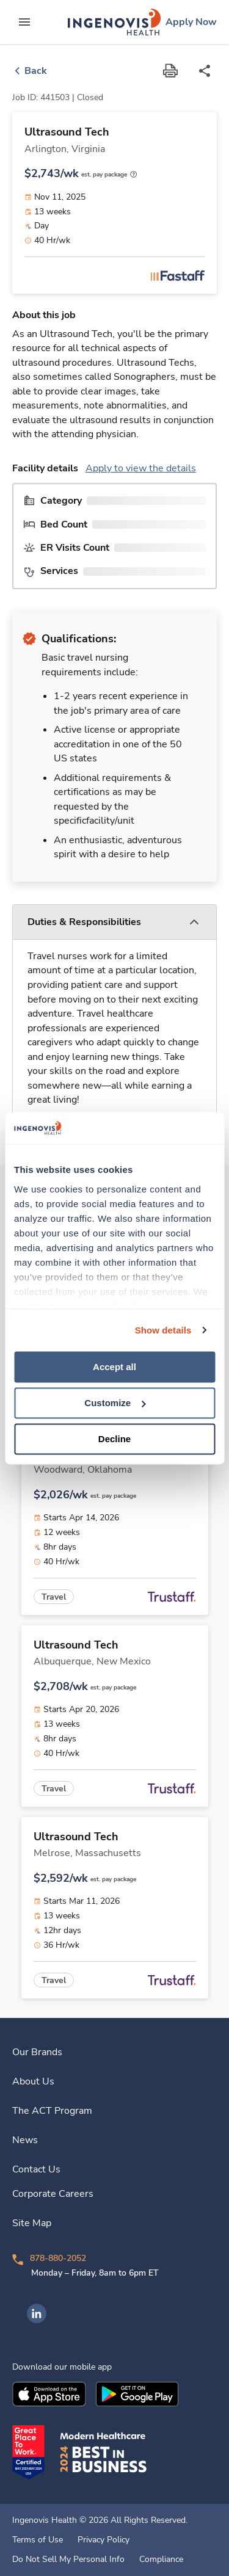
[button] (114, 922)
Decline (114, 1439)
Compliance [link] (161, 2559)
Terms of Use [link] (37, 2540)
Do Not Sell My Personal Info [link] (68, 2559)
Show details (163, 1330)
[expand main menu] (24, 22)
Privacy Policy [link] (103, 2540)
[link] (114, 22)
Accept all (114, 1367)
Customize (114, 1403)
